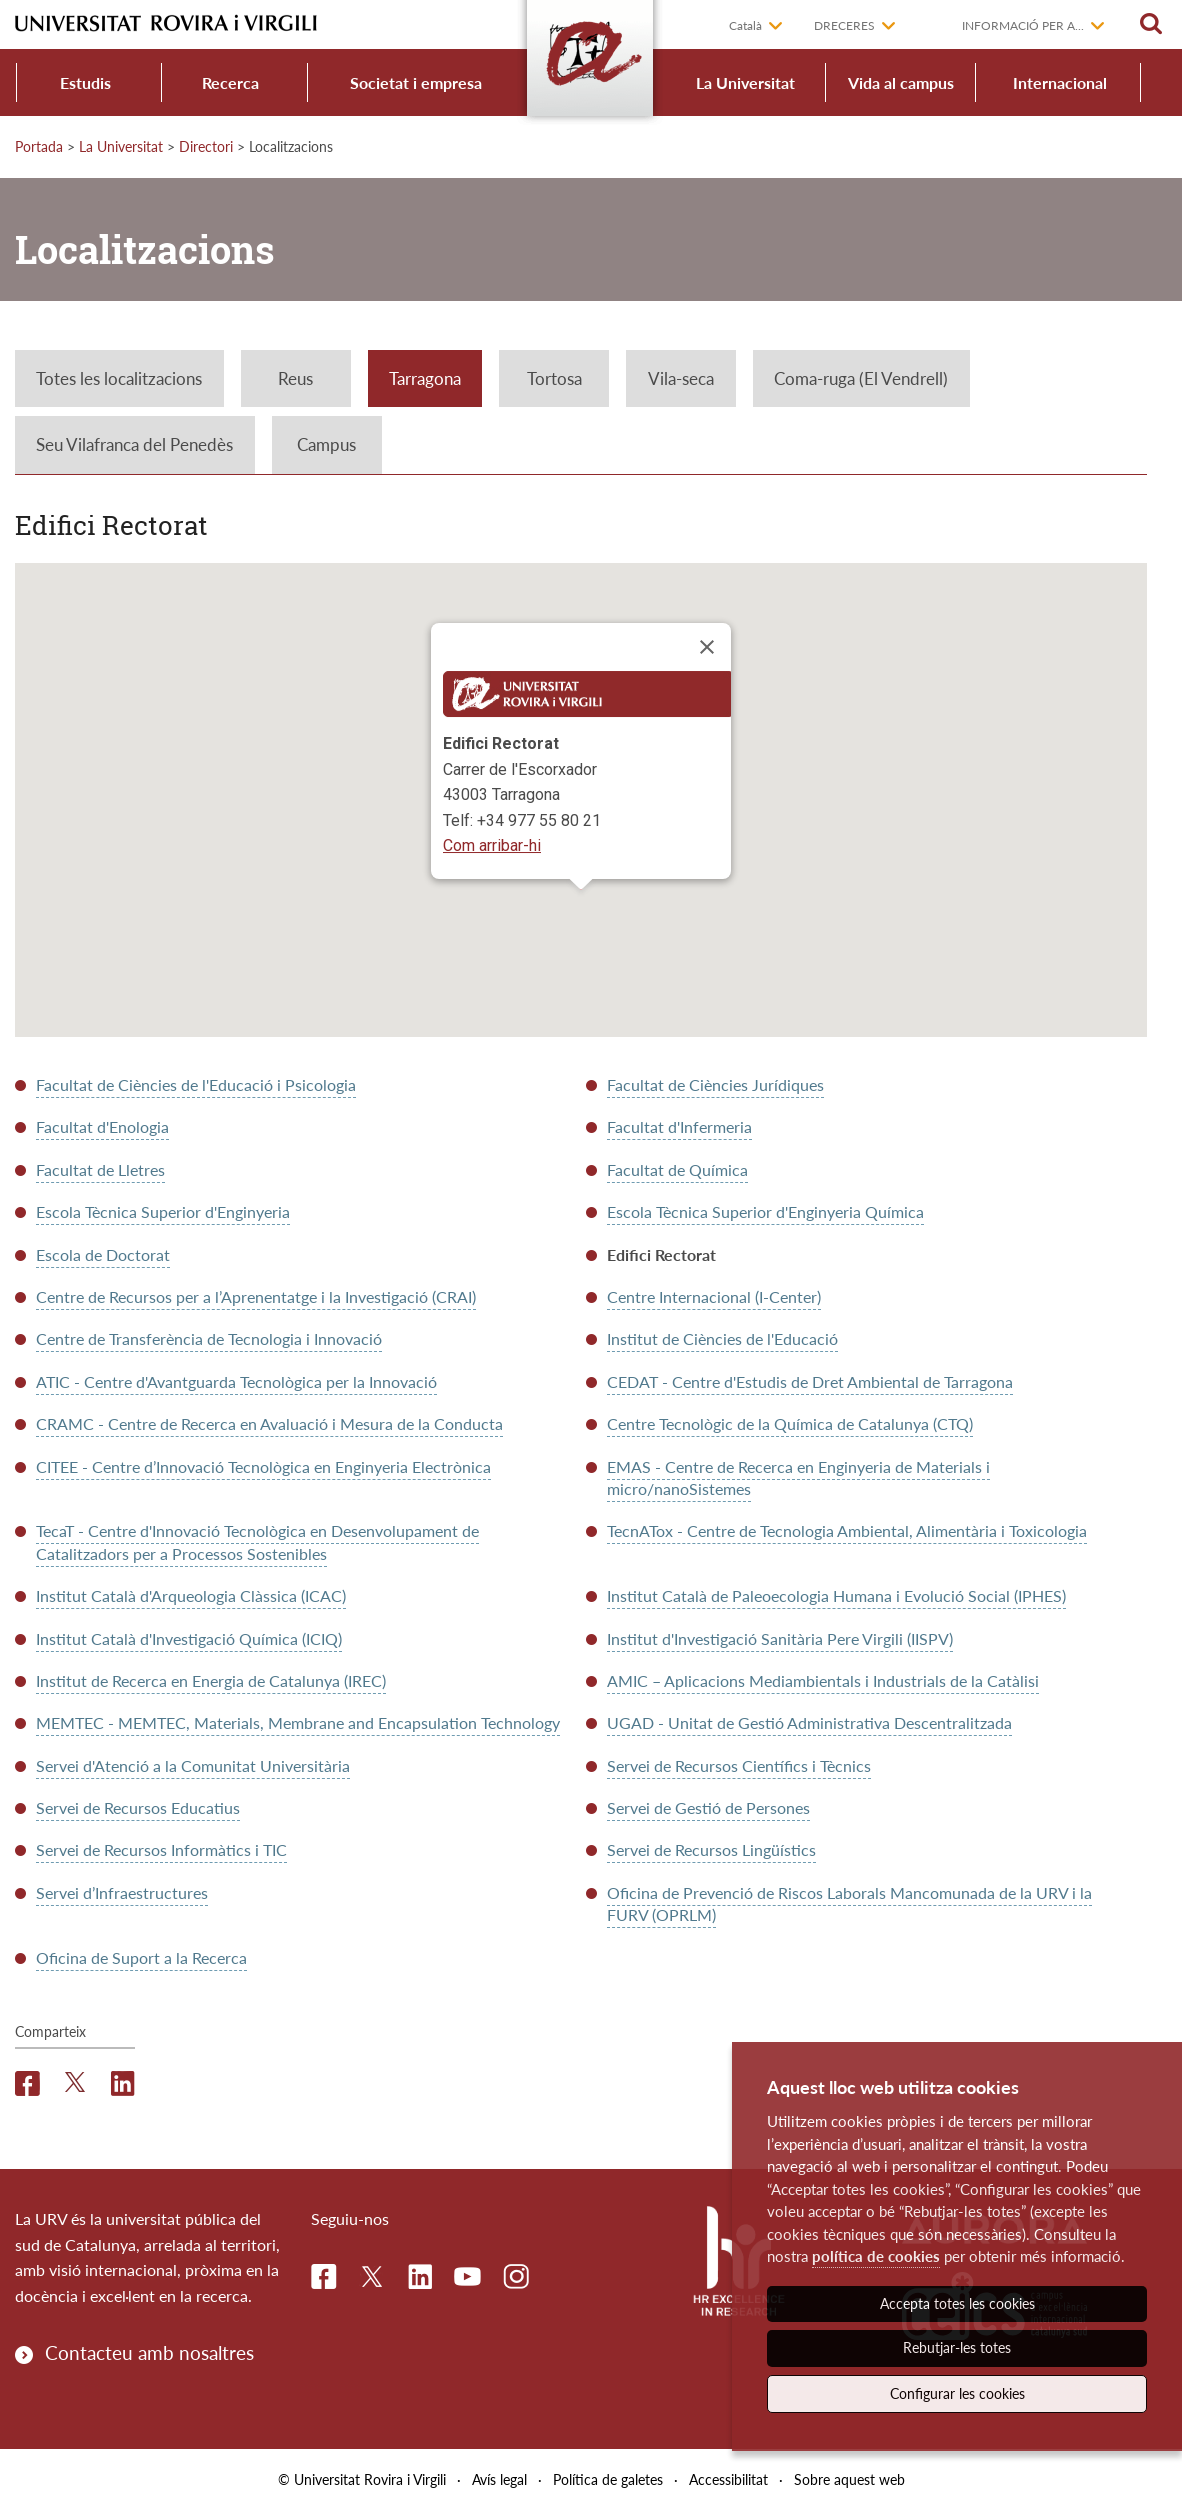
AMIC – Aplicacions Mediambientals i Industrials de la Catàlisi (823, 1680)
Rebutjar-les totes (957, 2347)
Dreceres (844, 25)
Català (745, 25)
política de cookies (876, 2256)
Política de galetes (608, 2479)
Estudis (85, 82)
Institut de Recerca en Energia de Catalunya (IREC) (211, 1680)
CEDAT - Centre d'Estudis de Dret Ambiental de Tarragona (810, 1381)
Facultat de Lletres (100, 1169)
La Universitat (745, 82)
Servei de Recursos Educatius (138, 1807)
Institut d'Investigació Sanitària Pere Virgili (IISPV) (780, 1638)
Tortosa (554, 378)
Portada (39, 146)
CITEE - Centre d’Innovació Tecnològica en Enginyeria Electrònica (263, 1466)
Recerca (230, 82)
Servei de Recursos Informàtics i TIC (161, 1849)
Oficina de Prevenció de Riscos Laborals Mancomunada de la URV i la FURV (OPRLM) (849, 1903)
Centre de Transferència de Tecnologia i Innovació (209, 1338)
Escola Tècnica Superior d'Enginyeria (163, 1211)
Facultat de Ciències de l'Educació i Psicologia (196, 1084)
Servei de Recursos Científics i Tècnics (739, 1765)
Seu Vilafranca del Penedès (134, 444)
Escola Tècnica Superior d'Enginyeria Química (765, 1211)
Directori (206, 146)
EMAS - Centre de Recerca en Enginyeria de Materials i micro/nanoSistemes (798, 1477)
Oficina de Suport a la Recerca (141, 1957)
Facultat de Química (677, 1169)
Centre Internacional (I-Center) (714, 1296)
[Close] (707, 647)
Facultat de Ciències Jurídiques (715, 1084)
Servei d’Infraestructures (122, 1892)
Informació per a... (1023, 25)
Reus (295, 378)
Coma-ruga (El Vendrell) (861, 378)
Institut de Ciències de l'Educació (722, 1338)
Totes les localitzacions (119, 378)
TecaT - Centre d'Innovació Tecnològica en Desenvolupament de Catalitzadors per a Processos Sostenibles (257, 1541)
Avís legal (499, 2479)
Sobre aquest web (849, 2479)
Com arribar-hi (492, 845)
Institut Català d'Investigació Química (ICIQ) (189, 1638)
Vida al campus (901, 82)
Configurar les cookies (957, 2393)
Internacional (1060, 82)
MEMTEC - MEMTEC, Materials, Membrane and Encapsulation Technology (298, 1722)
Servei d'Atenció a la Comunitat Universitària (193, 1765)
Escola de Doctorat (103, 1254)
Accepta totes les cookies (957, 2303)
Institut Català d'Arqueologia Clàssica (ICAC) (191, 1595)
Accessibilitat (728, 2479)
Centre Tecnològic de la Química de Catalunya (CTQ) (790, 1423)
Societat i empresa (416, 82)
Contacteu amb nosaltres (149, 2352)
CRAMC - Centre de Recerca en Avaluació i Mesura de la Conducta (269, 1423)
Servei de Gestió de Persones (708, 1807)
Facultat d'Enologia (102, 1126)
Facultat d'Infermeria (679, 1126)
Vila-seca (681, 378)
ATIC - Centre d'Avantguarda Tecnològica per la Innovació (236, 1381)
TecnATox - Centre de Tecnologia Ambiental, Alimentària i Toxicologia (847, 1530)
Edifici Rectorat (661, 1254)
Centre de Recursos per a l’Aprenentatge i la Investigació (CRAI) (256, 1296)
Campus (326, 444)
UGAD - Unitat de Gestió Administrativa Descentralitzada (809, 1722)
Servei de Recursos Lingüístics (711, 1849)
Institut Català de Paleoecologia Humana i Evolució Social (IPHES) (836, 1595)
